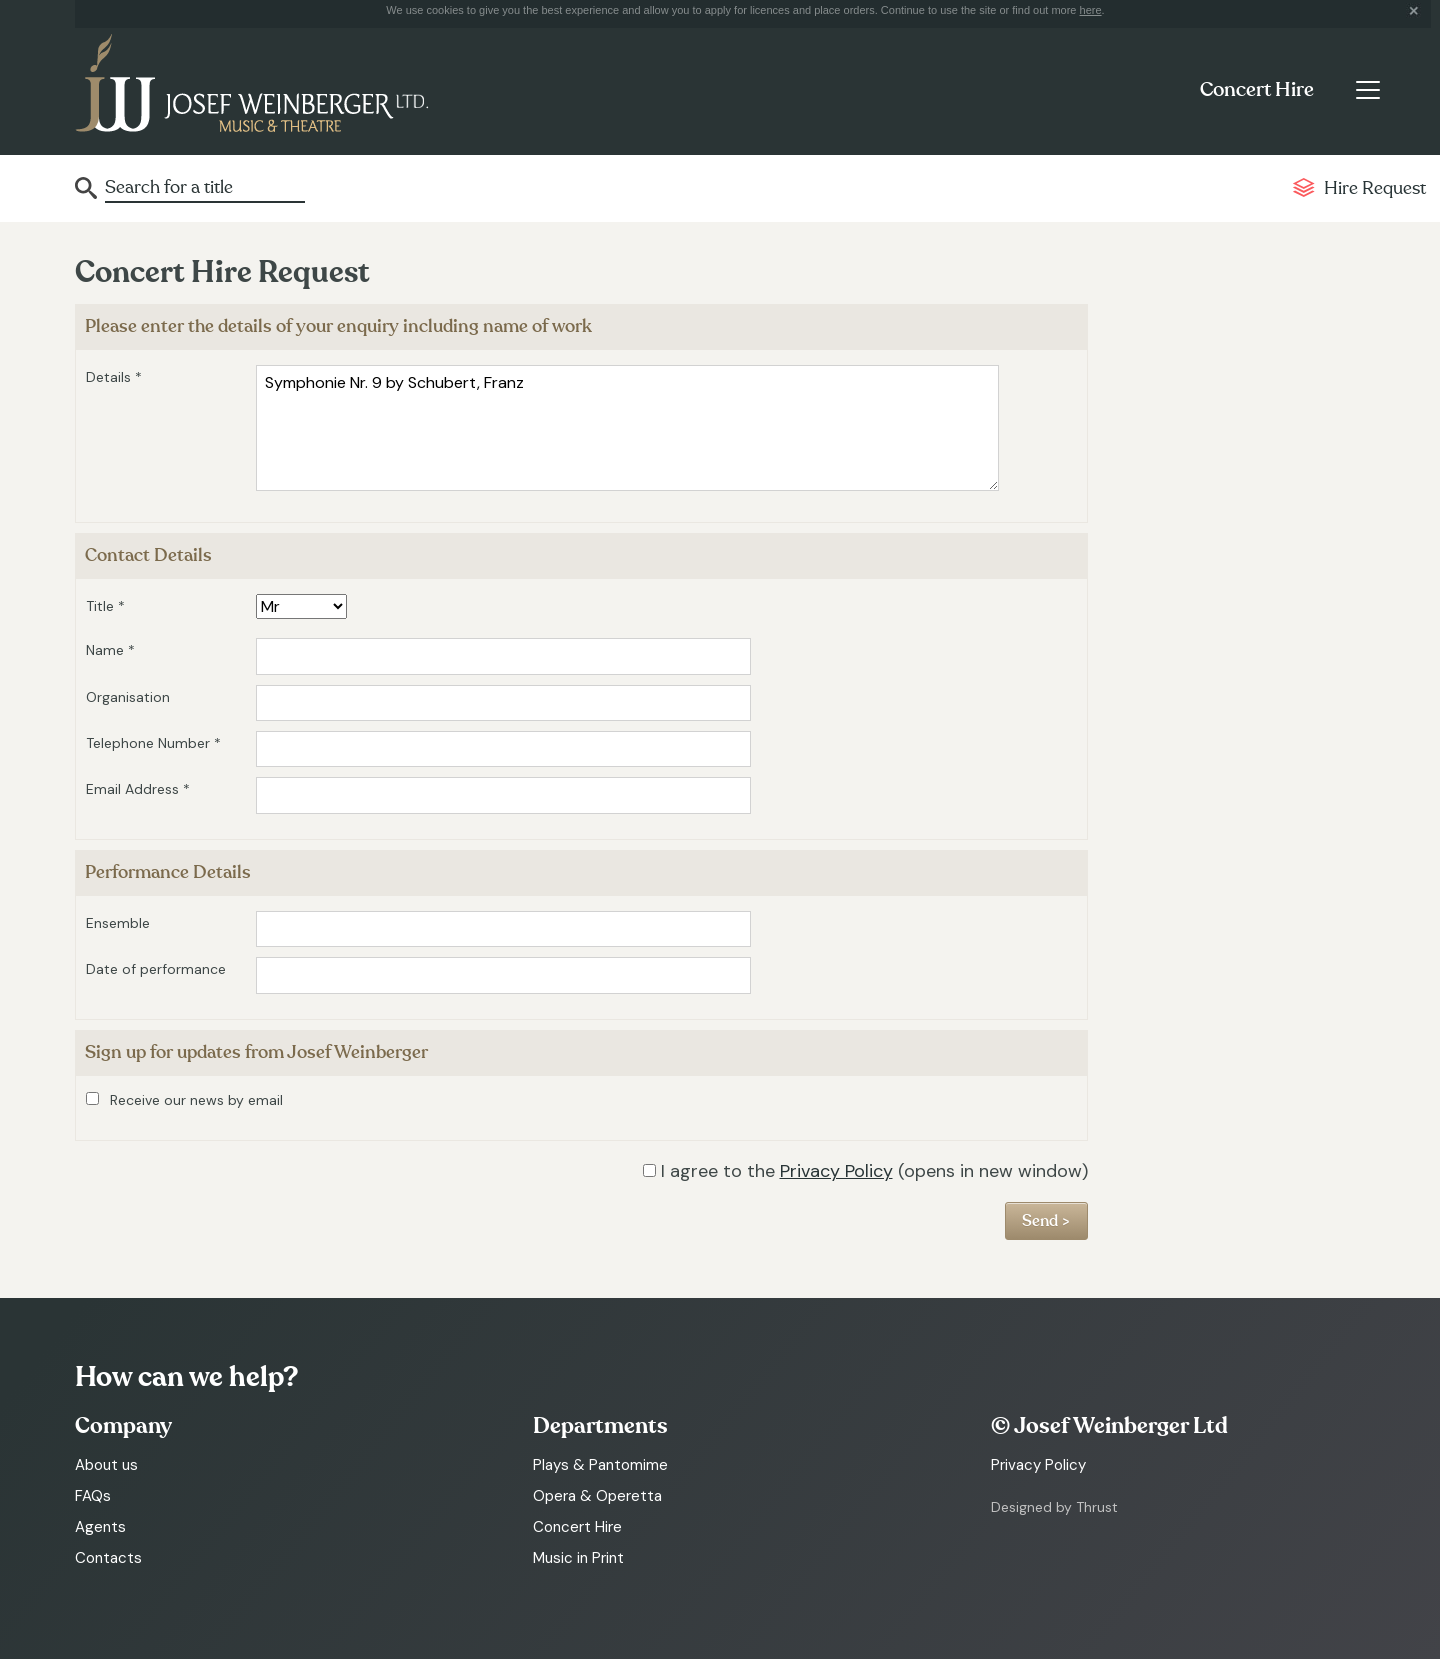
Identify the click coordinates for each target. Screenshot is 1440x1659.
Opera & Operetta (597, 1496)
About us (106, 1465)
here (1091, 10)
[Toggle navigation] (1367, 90)
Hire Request (1375, 188)
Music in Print (578, 1558)
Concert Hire (1257, 90)
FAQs (93, 1496)
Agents (100, 1527)
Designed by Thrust (1054, 1507)
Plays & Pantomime (600, 1465)
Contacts (108, 1558)
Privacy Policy (836, 1171)
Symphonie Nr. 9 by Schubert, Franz (627, 428)
